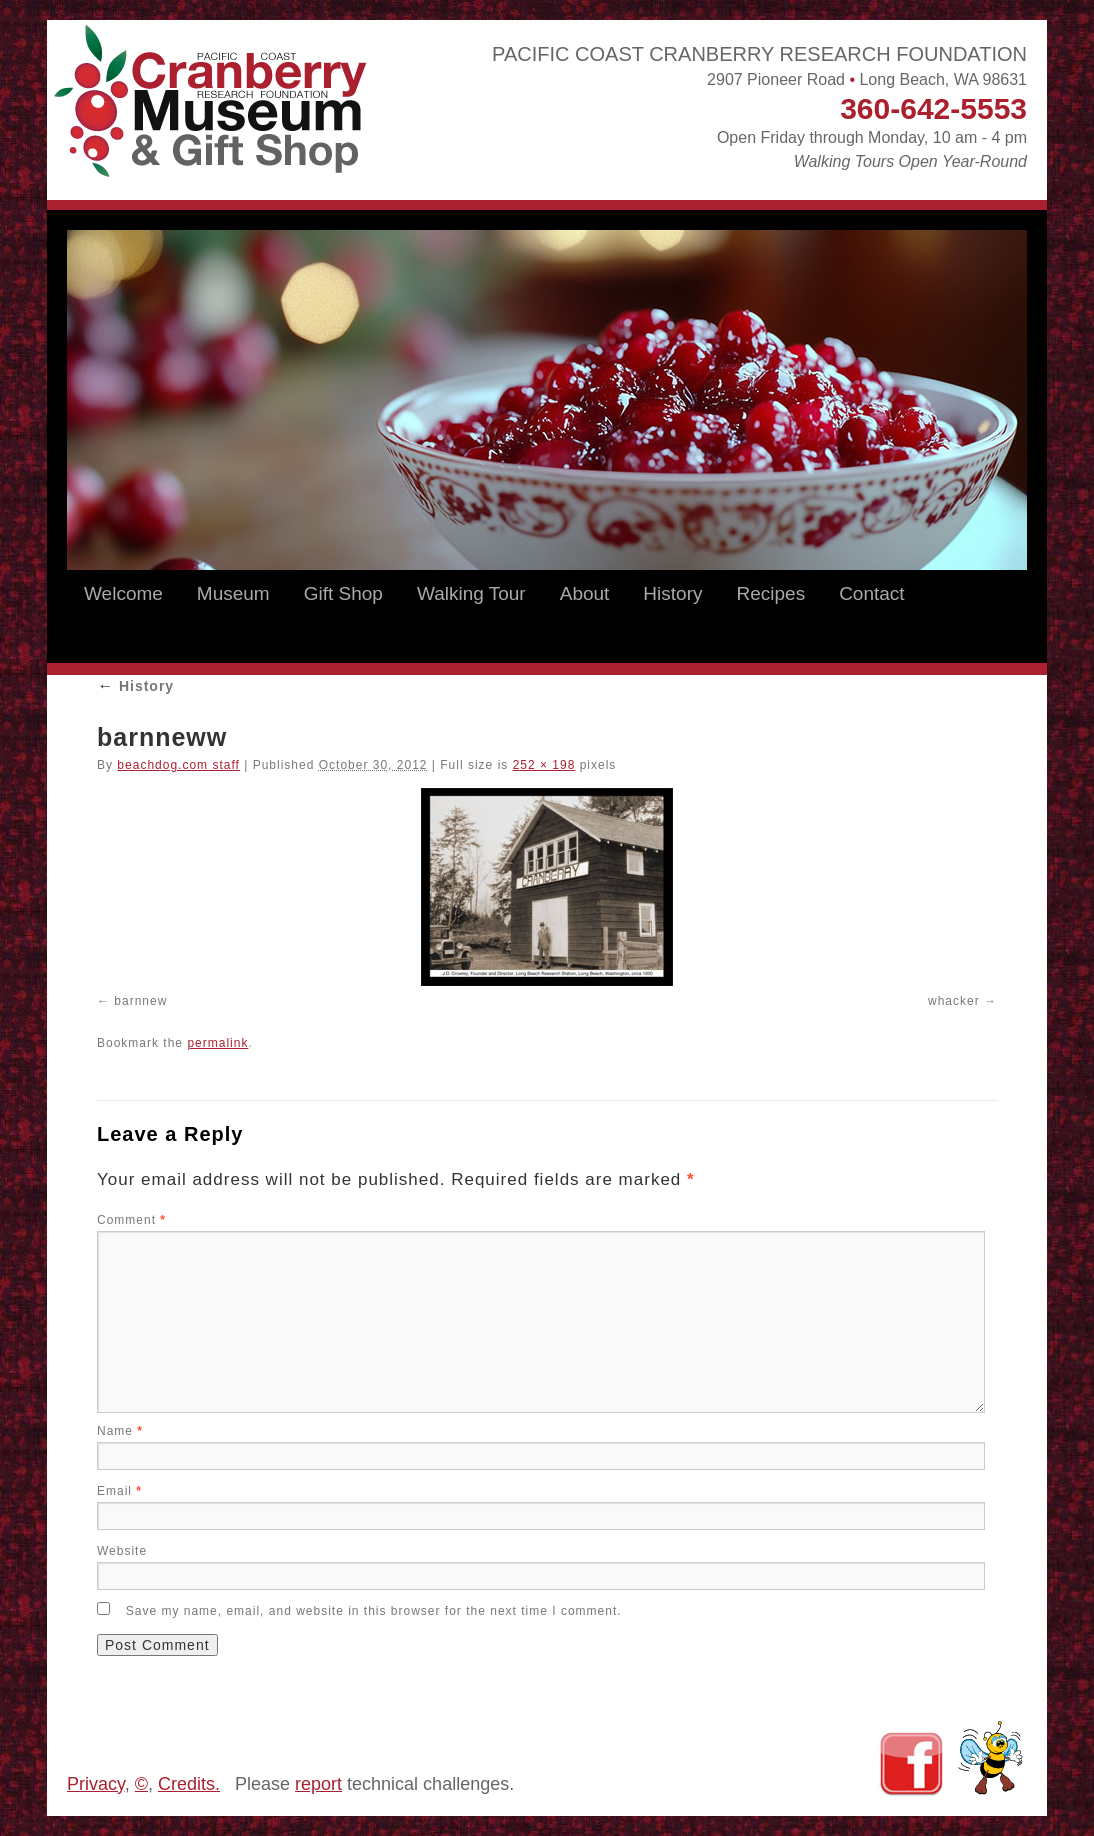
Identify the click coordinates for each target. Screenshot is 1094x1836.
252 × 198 (544, 765)
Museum (233, 593)
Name (120, 1431)
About (585, 593)
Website (122, 1551)
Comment (131, 1220)
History (672, 593)
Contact (871, 593)
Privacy (96, 1784)
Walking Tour (471, 593)
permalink (217, 1043)
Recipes (770, 593)
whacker (954, 1001)
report (318, 1784)
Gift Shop (343, 593)
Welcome (123, 593)
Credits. (189, 1784)
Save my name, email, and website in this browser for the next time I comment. (374, 1611)
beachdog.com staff (178, 765)
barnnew (140, 1001)
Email (119, 1491)
